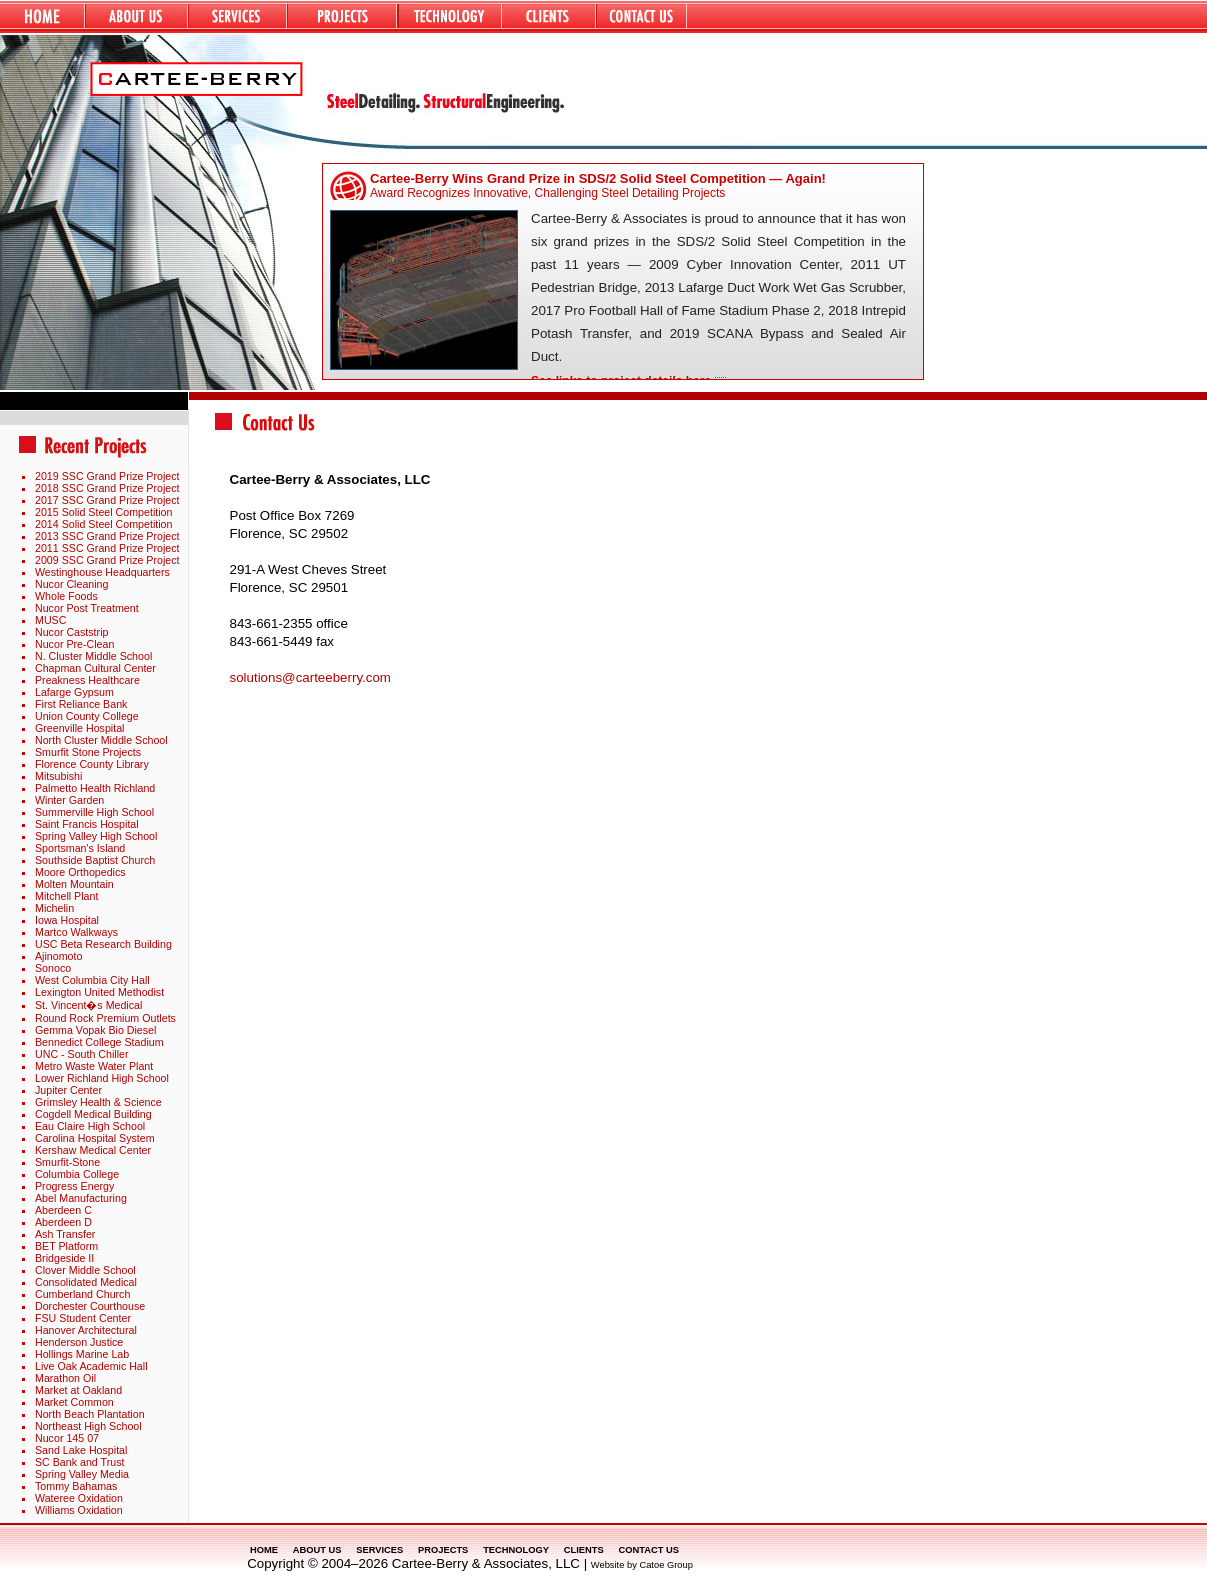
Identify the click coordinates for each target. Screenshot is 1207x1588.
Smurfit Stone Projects (88, 752)
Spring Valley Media (82, 1474)
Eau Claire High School (90, 1126)
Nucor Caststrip (71, 632)
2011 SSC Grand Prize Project (107, 548)
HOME (264, 1550)
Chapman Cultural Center (95, 668)
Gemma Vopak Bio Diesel (95, 1030)
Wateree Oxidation (79, 1498)
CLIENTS (584, 1550)
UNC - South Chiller (82, 1054)
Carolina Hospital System (95, 1138)
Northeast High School (88, 1426)
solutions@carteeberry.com (310, 677)
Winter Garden (69, 800)
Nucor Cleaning (71, 584)
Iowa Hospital (67, 920)
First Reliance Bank (81, 704)
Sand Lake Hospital (81, 1450)
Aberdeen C (63, 1210)
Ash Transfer (65, 1234)
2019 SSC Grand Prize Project (107, 476)
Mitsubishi (58, 776)
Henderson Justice (79, 1342)
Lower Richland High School (102, 1078)
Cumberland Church (82, 1294)
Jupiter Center (68, 1090)
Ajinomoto (58, 956)
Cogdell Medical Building (93, 1114)
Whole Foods (66, 596)
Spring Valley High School (96, 836)
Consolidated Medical (86, 1282)
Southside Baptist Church (95, 860)
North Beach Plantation (90, 1414)
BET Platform (66, 1246)
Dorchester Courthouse (90, 1306)
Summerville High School (94, 812)
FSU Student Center (83, 1318)
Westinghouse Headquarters (102, 572)
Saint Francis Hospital (87, 824)
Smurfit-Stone (67, 1162)
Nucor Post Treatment (87, 608)
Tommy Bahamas (76, 1486)
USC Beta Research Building (103, 944)
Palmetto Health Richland (95, 788)
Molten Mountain (74, 884)
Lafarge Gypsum (74, 692)
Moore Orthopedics (80, 872)
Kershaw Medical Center (93, 1150)
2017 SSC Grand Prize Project (107, 500)
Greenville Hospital (79, 728)
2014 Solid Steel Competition (103, 524)
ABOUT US (317, 1550)
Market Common (74, 1402)
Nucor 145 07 (67, 1438)
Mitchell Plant (66, 896)
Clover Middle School (85, 1270)
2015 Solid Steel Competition (103, 512)
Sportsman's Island (80, 848)
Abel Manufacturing (81, 1198)
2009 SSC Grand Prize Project (107, 560)
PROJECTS (443, 1550)
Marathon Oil (65, 1378)
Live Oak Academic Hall (91, 1366)
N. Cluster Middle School (93, 656)
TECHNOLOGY (516, 1550)
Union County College (87, 716)
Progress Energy (74, 1186)
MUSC (50, 620)
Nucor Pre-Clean (74, 644)
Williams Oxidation (79, 1510)
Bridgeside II (64, 1258)
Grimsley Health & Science (98, 1102)
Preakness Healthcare (87, 680)
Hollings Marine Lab (82, 1354)
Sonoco (53, 968)
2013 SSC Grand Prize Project (107, 536)
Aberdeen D (63, 1222)
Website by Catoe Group (642, 1565)
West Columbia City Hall (92, 980)
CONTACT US (649, 1550)
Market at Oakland (78, 1390)
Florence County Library (92, 764)
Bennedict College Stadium (99, 1042)
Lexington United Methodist (99, 992)
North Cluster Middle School (101, 740)
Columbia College (77, 1174)
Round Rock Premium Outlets (105, 1018)
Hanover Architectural (86, 1330)
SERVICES (379, 1550)
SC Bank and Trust (79, 1462)
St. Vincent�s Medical (88, 1005)
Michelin (54, 908)
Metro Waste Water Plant (94, 1066)
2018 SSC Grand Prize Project (107, 488)
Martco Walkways (76, 932)
